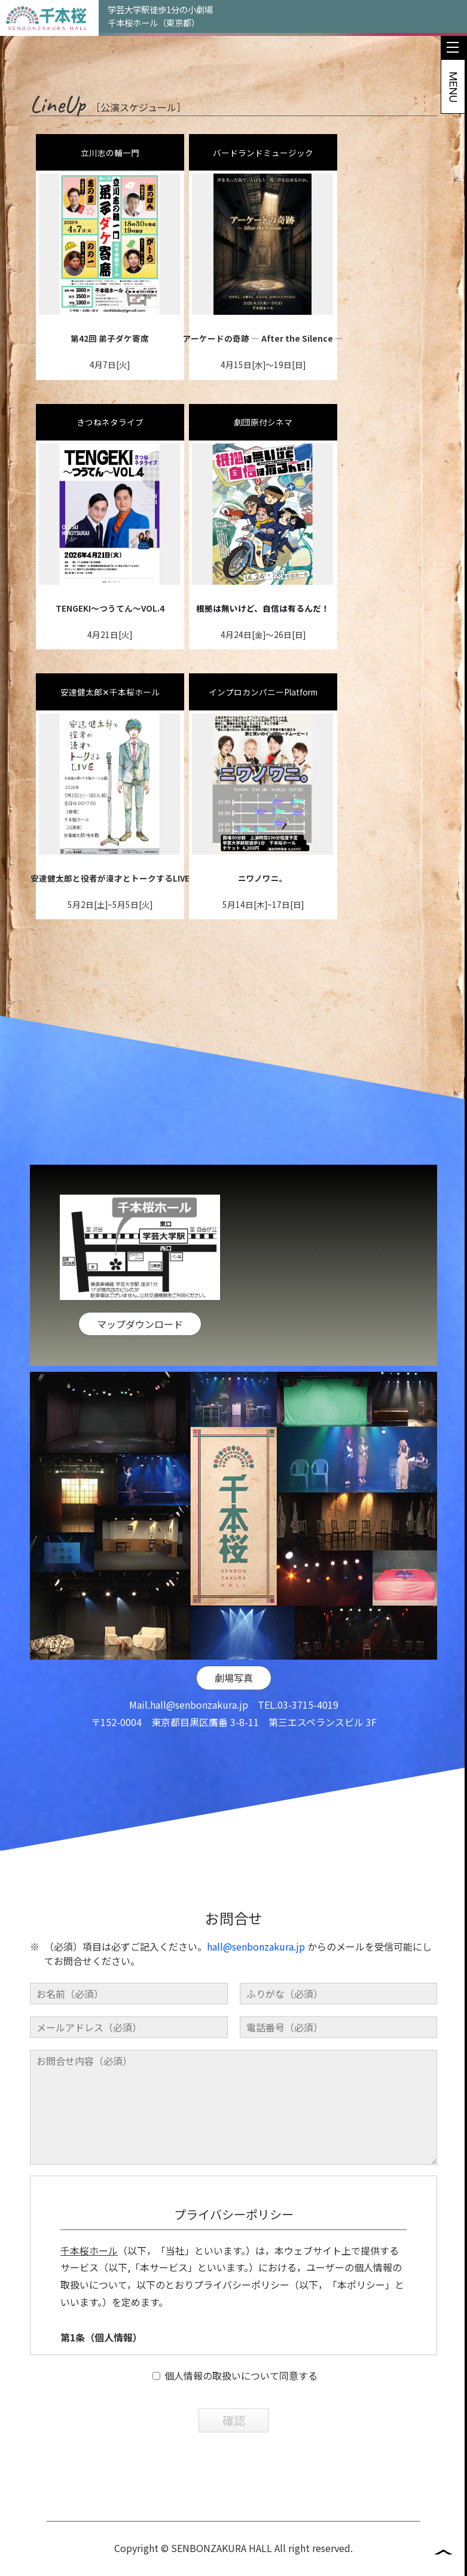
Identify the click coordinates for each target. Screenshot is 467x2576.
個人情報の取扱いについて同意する (235, 2415)
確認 (233, 2460)
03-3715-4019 (307, 1744)
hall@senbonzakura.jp (199, 1744)
